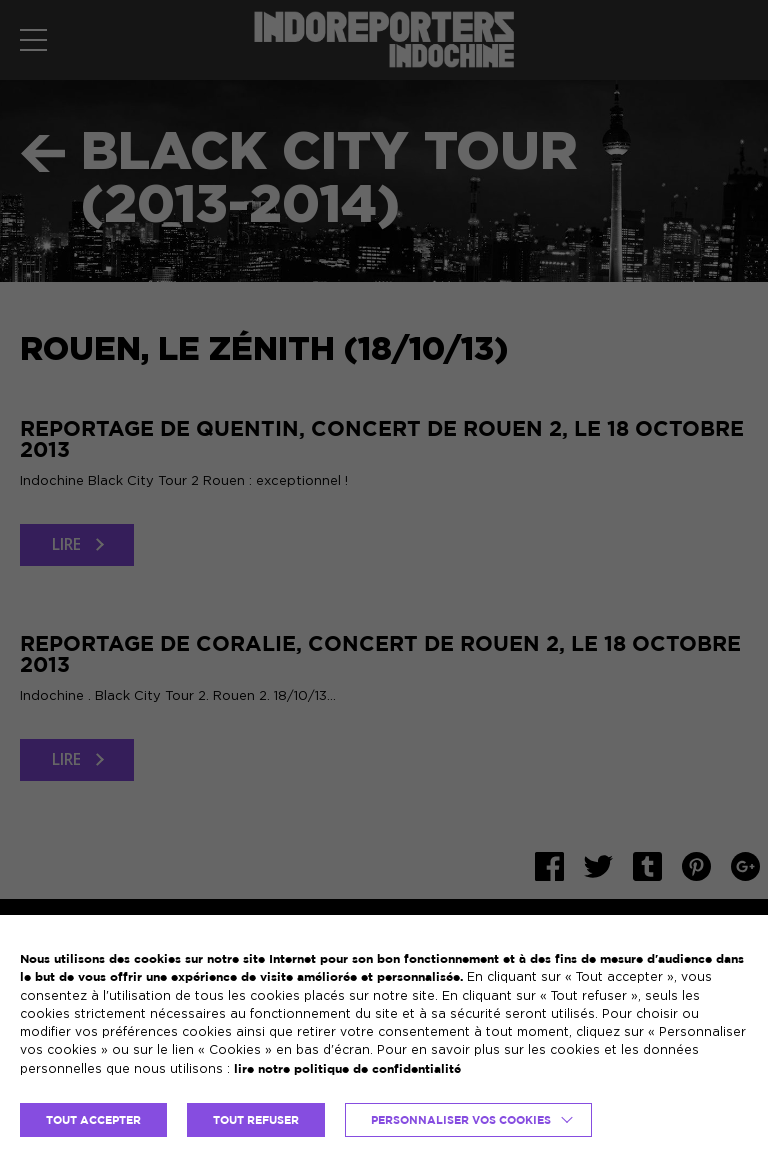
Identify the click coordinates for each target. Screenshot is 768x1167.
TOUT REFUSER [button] (256, 1120)
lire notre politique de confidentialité (347, 1068)
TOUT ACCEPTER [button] (93, 1120)
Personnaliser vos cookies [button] (461, 1120)
